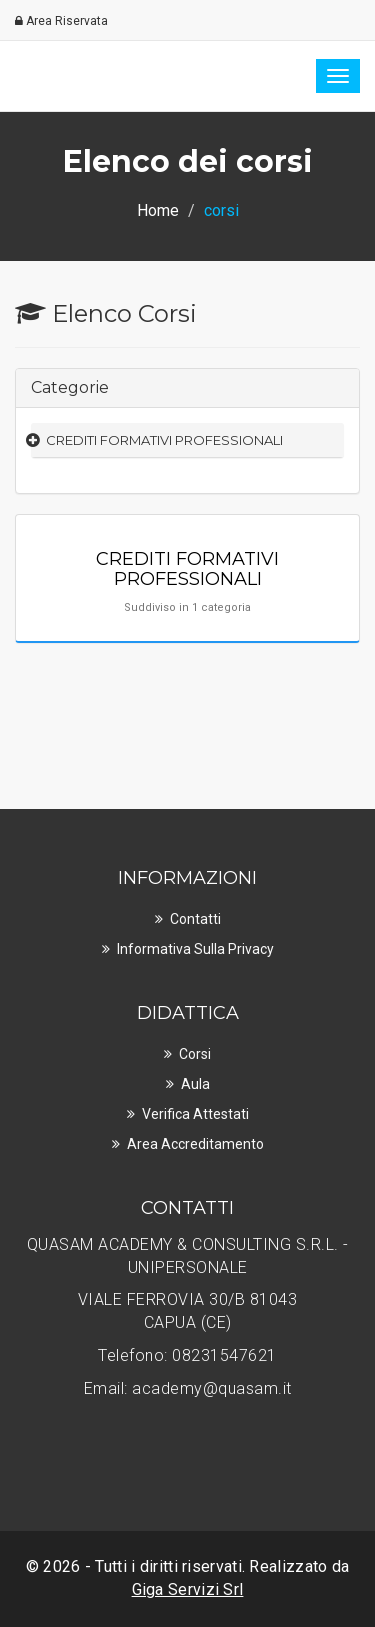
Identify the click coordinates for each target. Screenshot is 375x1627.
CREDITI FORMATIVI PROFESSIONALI (164, 440)
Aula (195, 1084)
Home (158, 210)
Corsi (195, 1054)
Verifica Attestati (195, 1114)
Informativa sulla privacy (195, 949)
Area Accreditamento (195, 1144)
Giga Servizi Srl (188, 1589)
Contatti (195, 919)
